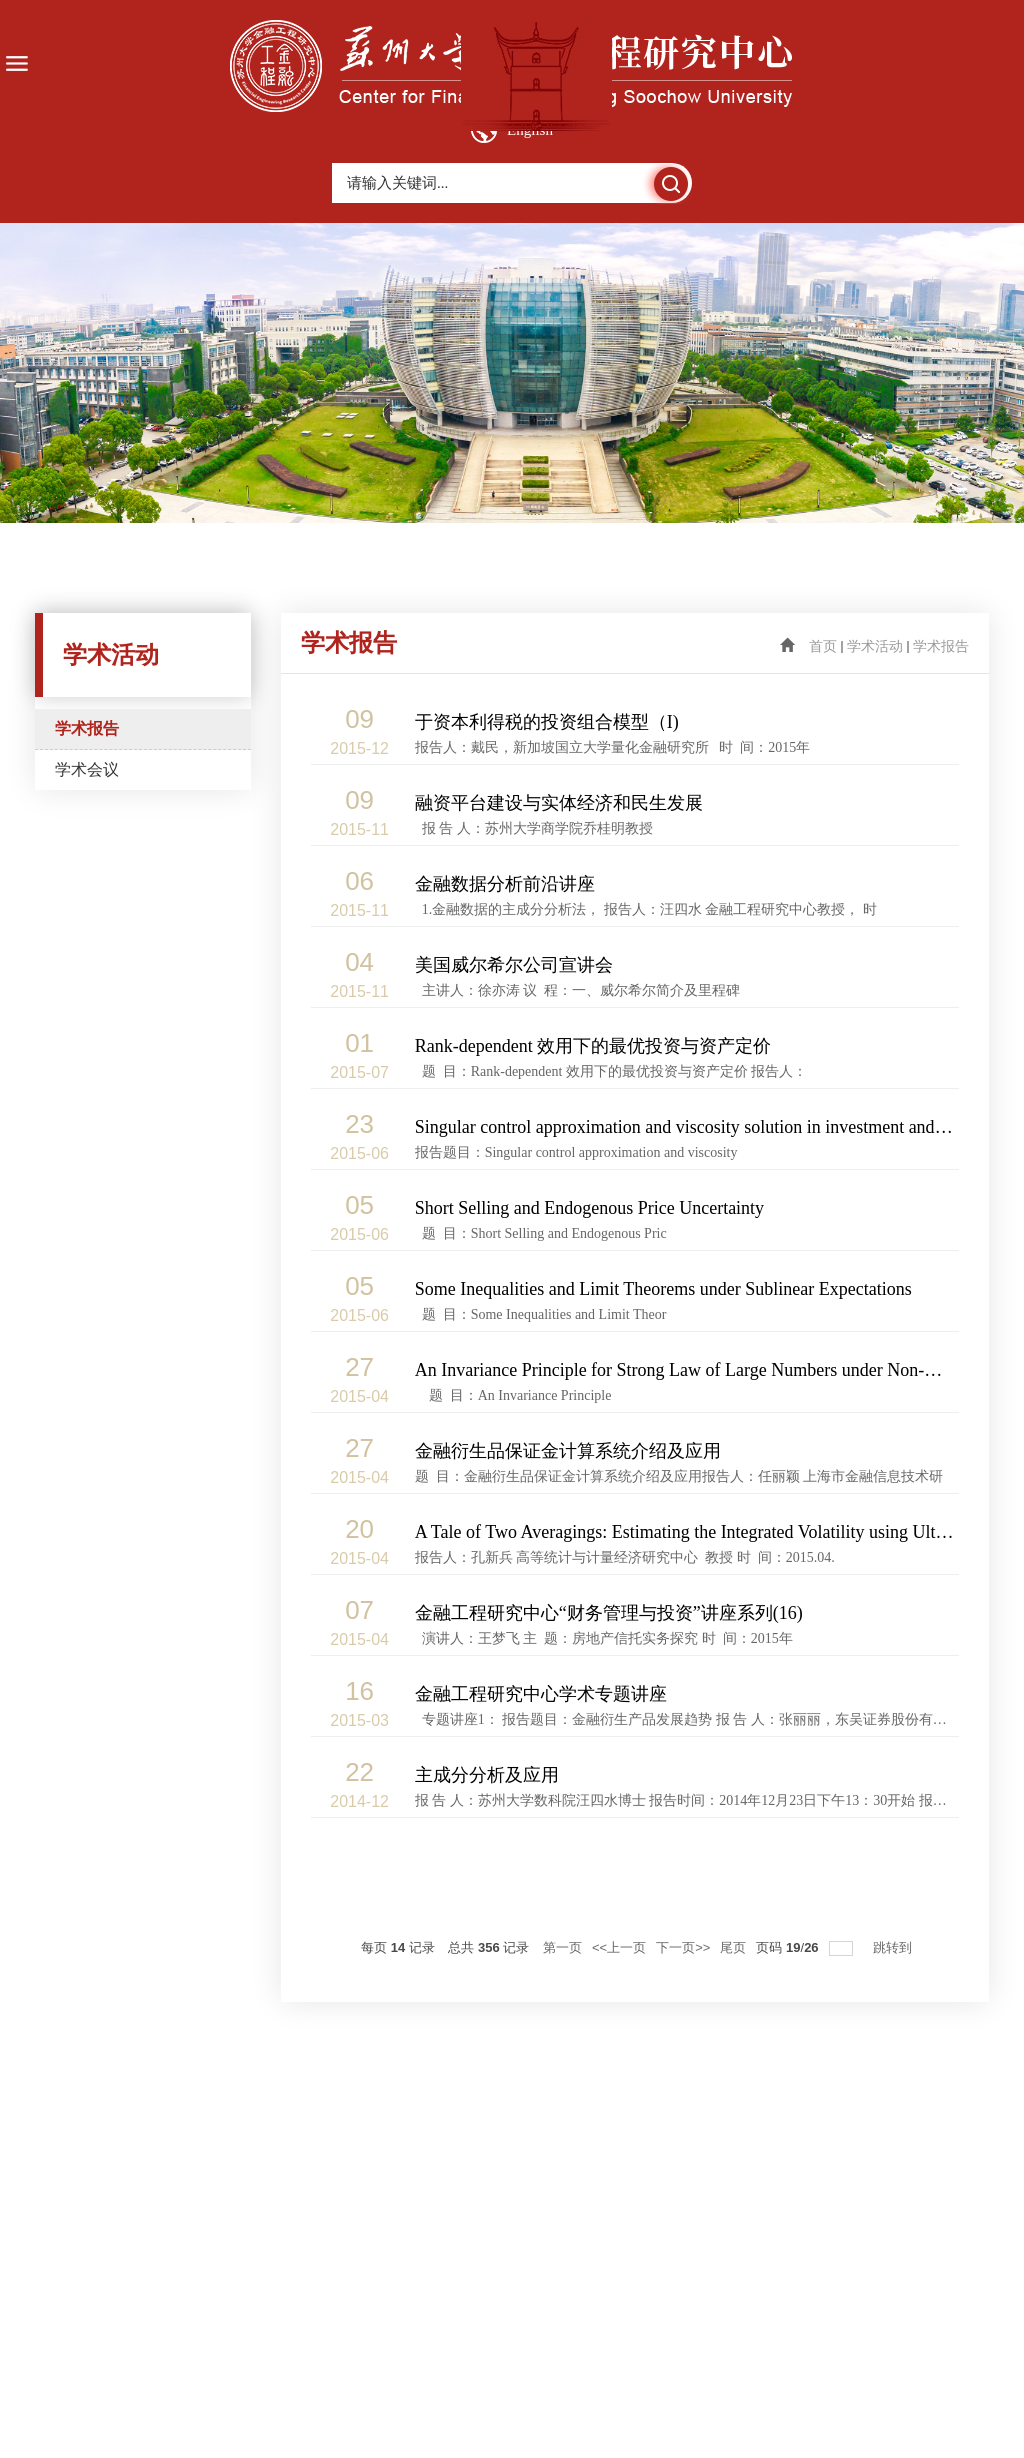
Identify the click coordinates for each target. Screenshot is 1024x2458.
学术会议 (87, 769)
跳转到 (894, 1947)
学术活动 (875, 646)
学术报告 (87, 728)
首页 (823, 646)
